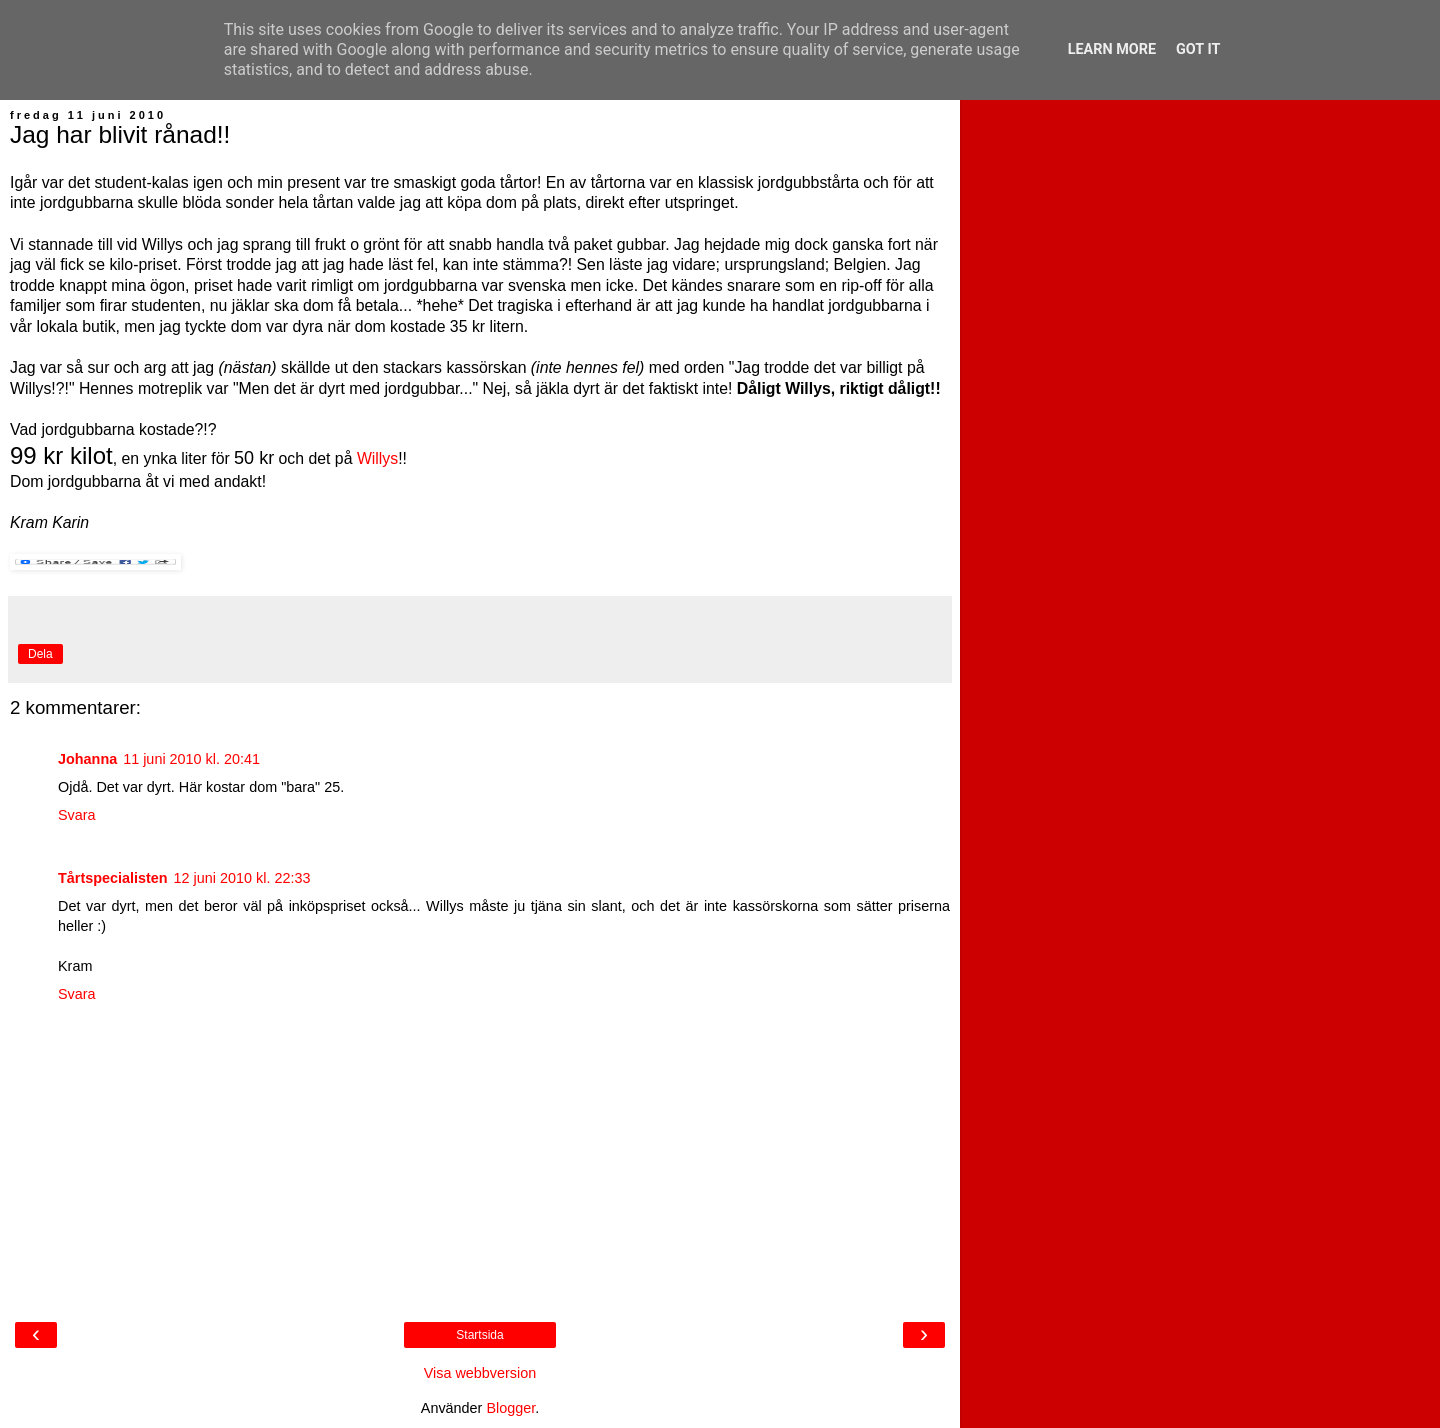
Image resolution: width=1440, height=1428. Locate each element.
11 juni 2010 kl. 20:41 (191, 759)
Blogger (510, 1408)
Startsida (479, 1335)
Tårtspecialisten (113, 878)
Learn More (1112, 49)
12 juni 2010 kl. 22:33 (242, 878)
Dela (40, 654)
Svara (77, 815)
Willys (377, 458)
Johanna (87, 759)
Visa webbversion (480, 1373)
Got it (1198, 49)
